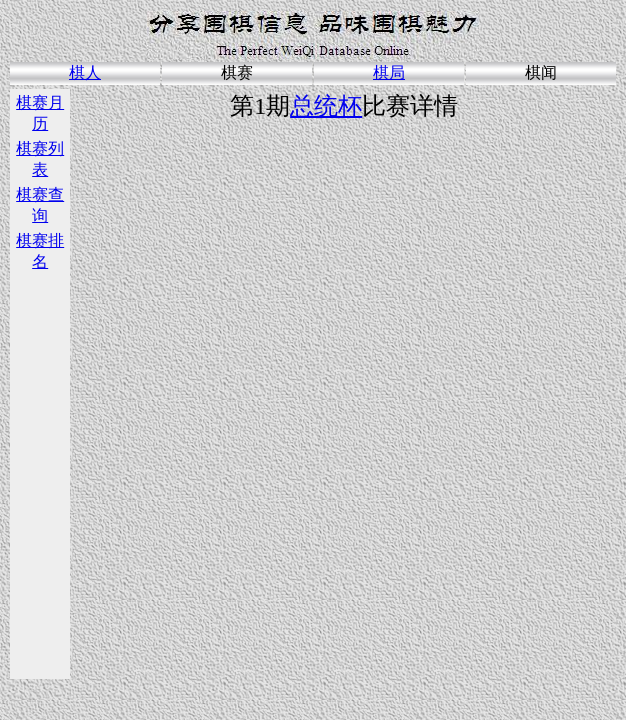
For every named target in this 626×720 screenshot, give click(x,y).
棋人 (85, 72)
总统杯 (326, 106)
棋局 (389, 72)
